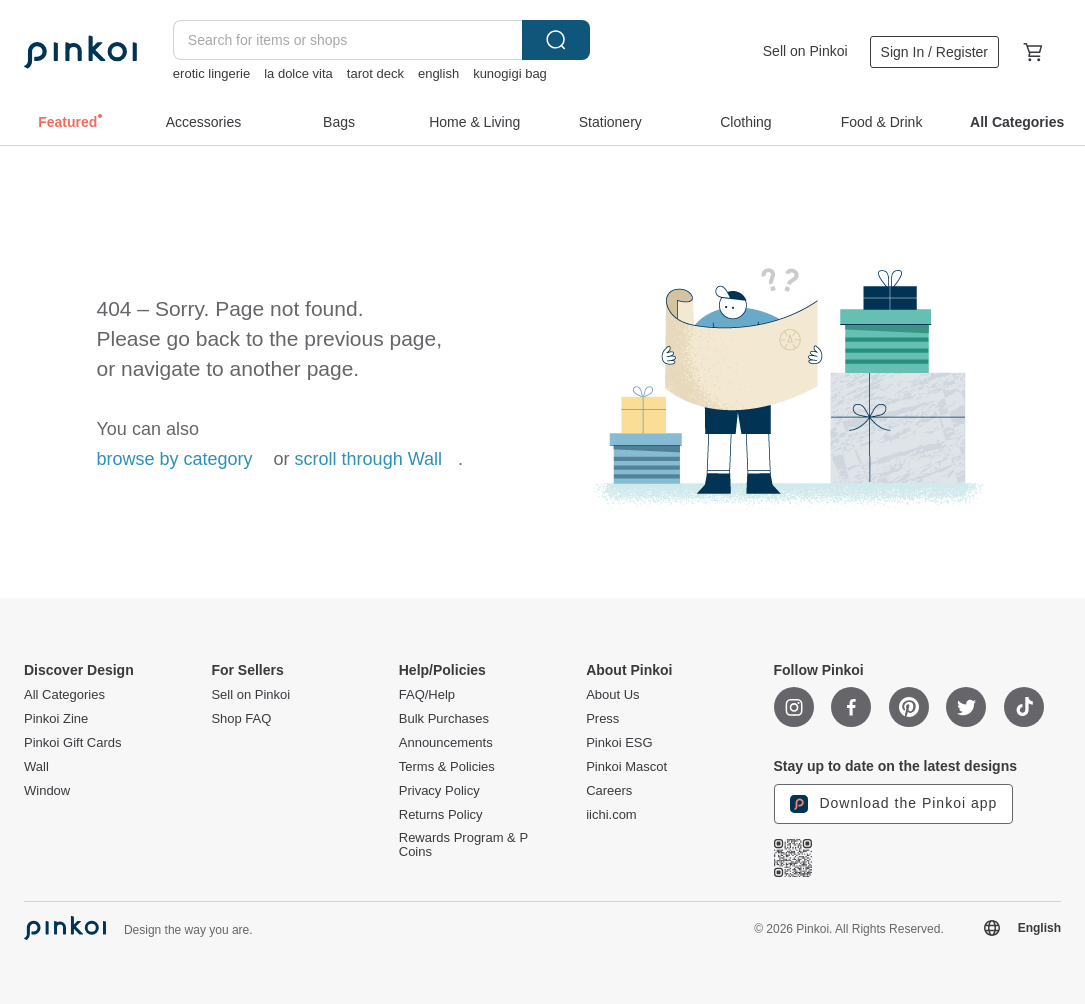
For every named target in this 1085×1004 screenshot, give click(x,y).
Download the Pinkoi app (894, 804)
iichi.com (611, 815)
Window (47, 791)
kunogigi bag (510, 73)
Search (556, 40)
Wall (36, 767)
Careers (609, 791)
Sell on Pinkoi (805, 51)
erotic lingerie (211, 73)
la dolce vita (298, 73)
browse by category (175, 459)
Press (602, 719)
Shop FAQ (241, 719)
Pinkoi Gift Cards (73, 743)
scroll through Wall (368, 459)
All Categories (64, 695)
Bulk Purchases (444, 719)
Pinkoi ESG (619, 743)
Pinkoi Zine (56, 719)
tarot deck (375, 73)
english (438, 73)
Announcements (446, 743)
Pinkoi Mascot (626, 767)
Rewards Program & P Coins (463, 845)
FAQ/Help (427, 695)
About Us (612, 695)
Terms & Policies (447, 767)
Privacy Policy (439, 791)
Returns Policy (441, 815)
